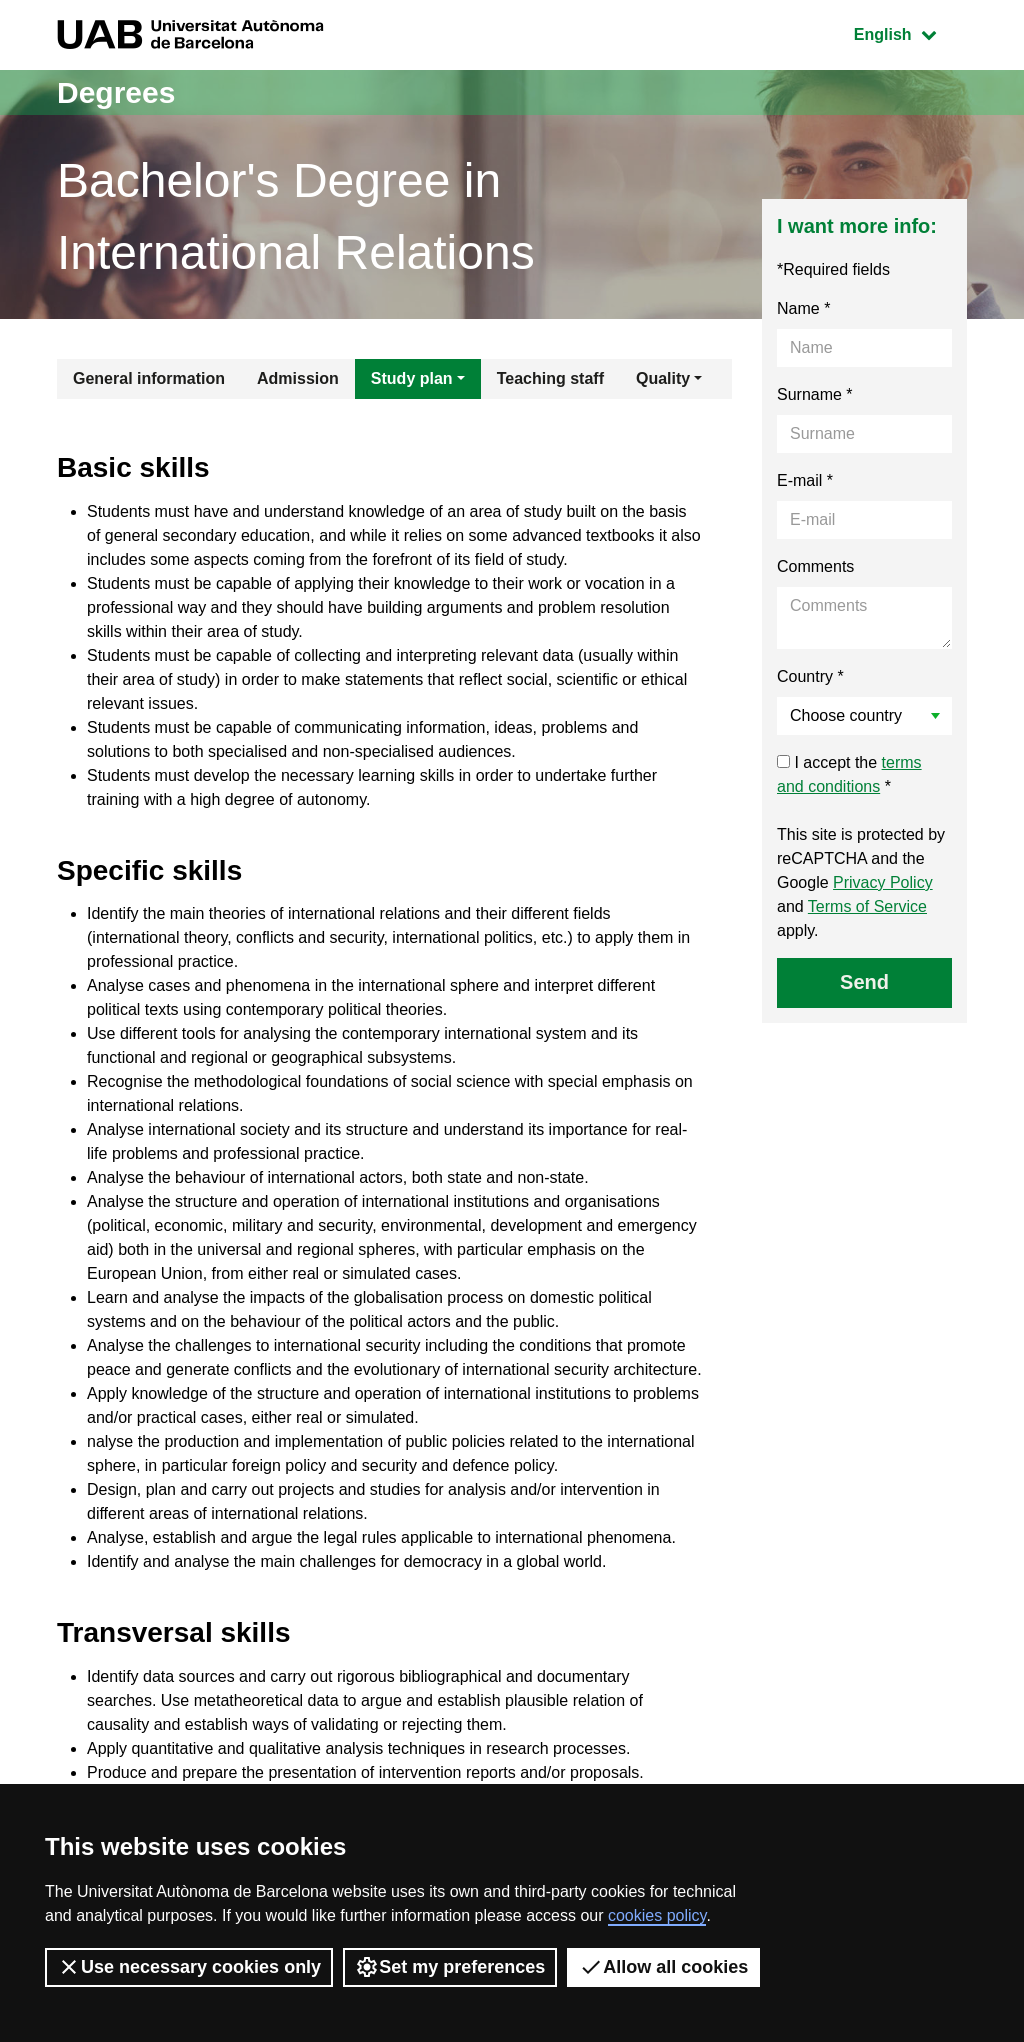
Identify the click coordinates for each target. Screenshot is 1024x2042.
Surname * (815, 394)
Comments (815, 566)
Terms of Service (867, 906)
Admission (298, 378)
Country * (810, 676)
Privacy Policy (883, 882)
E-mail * (805, 480)
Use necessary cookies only (189, 1967)
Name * (803, 308)
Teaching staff (550, 378)
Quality (663, 378)
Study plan (412, 378)
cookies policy (657, 1915)
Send (864, 982)
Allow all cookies (663, 1967)
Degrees (116, 92)
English (910, 32)
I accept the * (849, 774)
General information (149, 378)
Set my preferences (450, 1967)
